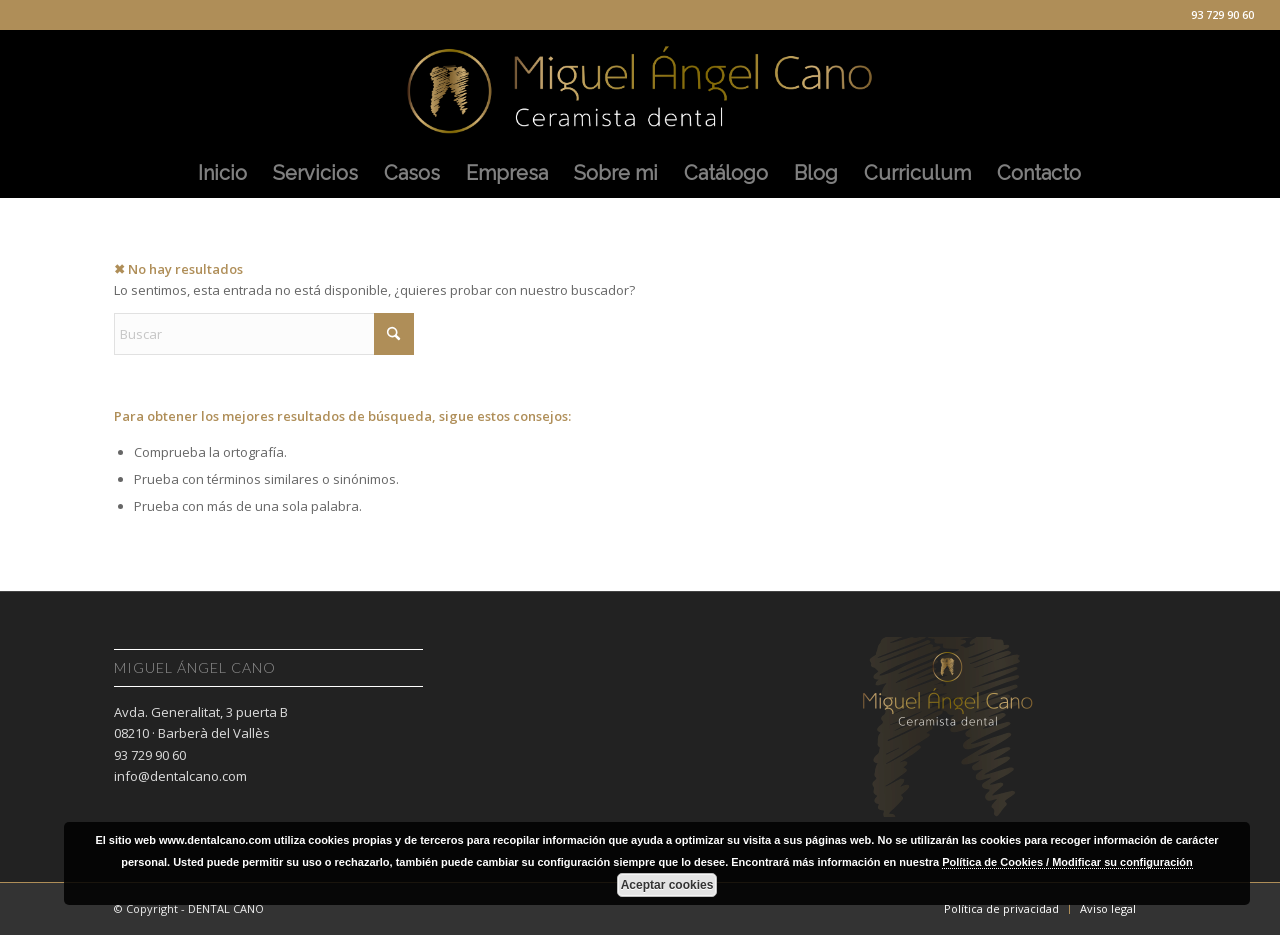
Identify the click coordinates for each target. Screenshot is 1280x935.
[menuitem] (222, 173)
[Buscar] (264, 334)
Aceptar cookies (667, 885)
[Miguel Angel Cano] (639, 89)
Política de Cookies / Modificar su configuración (1067, 862)
